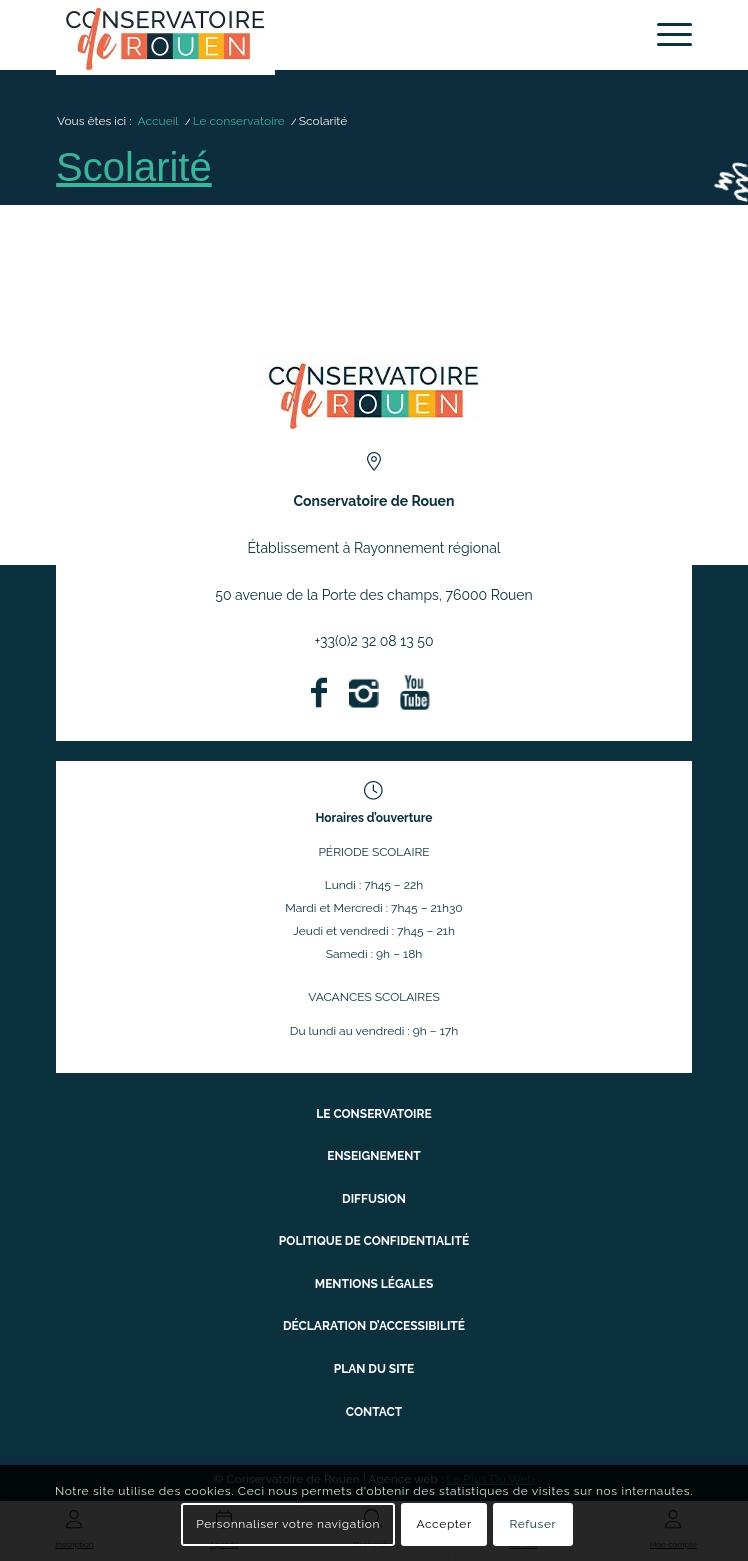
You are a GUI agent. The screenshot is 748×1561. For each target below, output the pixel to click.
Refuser (532, 1524)
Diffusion (374, 1199)
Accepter (443, 1524)
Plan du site (374, 1369)
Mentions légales (374, 1284)
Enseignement (374, 1156)
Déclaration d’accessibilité (374, 1326)
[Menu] (664, 35)
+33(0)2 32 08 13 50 (374, 641)
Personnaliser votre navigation (288, 1524)
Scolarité (134, 167)
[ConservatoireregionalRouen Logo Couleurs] (373, 394)
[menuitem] (664, 35)
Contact (374, 1412)
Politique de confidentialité (374, 1241)
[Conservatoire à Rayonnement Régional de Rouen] (310, 37)
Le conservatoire (373, 1114)
